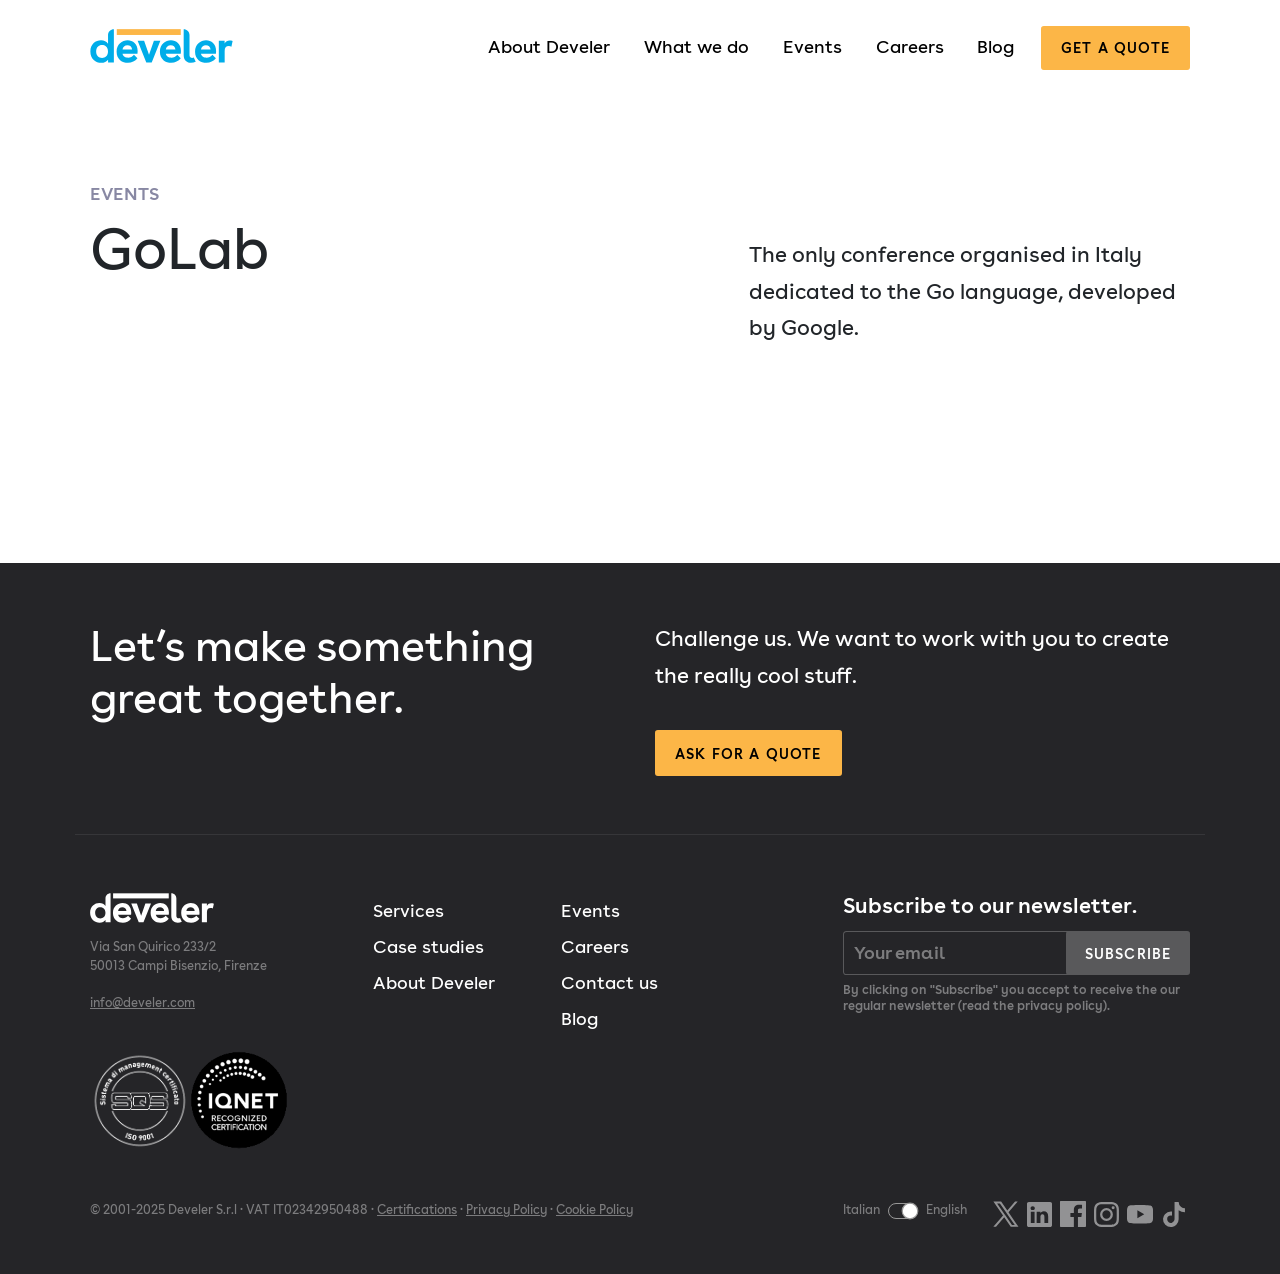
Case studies (428, 946)
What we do (696, 46)
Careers (910, 46)
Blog (995, 46)
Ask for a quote (748, 753)
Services (408, 910)
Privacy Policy (506, 1209)
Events (812, 46)
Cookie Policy (594, 1209)
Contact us (609, 982)
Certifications (417, 1209)
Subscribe (1128, 953)
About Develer (549, 46)
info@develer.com (142, 1002)
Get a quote (1115, 47)
